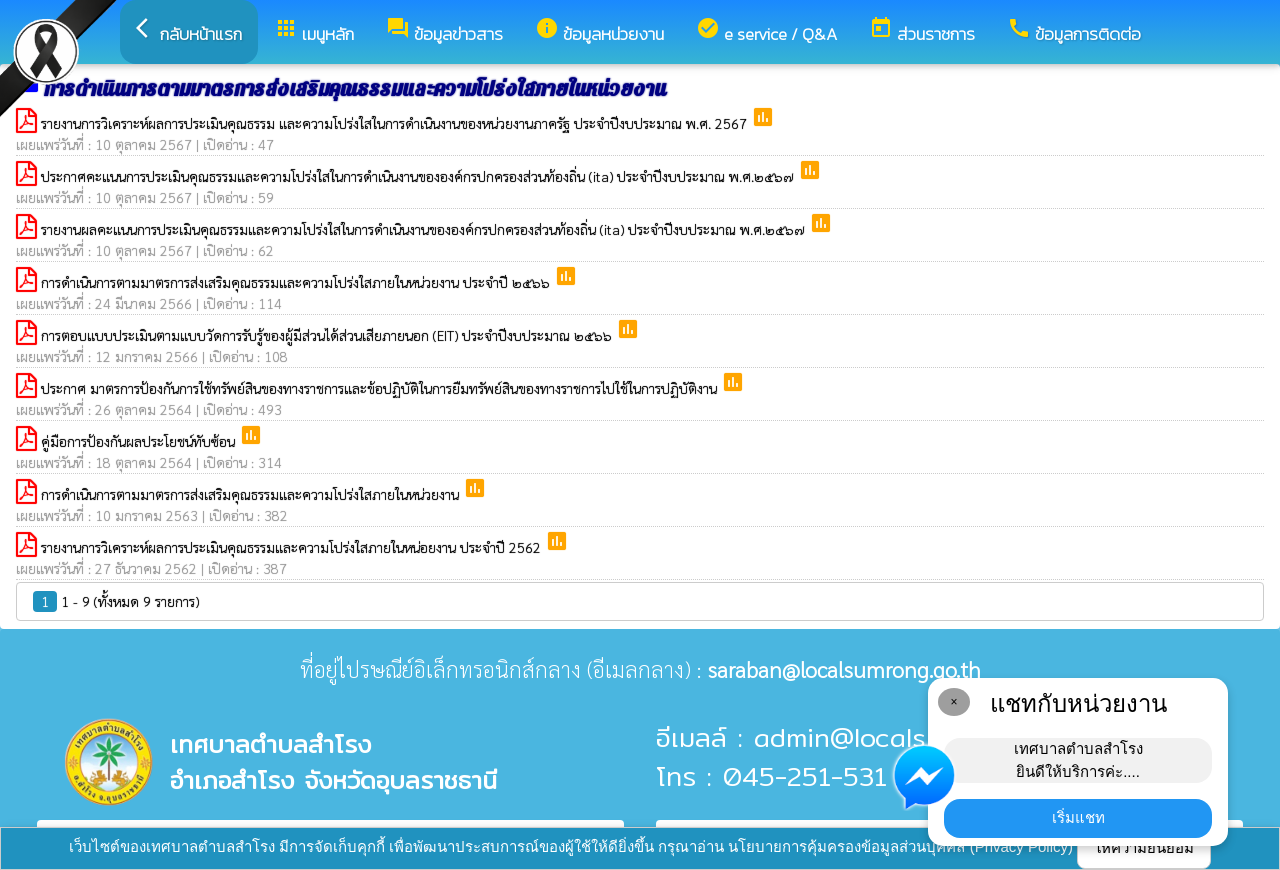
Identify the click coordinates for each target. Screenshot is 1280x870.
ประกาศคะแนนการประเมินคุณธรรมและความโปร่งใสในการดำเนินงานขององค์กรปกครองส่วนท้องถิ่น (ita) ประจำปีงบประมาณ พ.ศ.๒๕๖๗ (419, 176)
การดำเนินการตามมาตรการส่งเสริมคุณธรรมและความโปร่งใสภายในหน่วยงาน (252, 494)
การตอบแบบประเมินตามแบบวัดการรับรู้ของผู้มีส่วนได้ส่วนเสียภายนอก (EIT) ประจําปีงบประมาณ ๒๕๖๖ (328, 335)
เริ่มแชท (1078, 817)
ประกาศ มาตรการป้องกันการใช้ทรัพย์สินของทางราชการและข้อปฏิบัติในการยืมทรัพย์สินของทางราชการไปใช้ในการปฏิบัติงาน (381, 388)
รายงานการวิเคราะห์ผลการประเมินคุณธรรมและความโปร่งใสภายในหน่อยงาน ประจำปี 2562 (293, 547)
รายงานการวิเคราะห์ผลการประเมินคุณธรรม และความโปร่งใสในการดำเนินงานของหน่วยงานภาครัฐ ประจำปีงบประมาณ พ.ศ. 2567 (396, 123)
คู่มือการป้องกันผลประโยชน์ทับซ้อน (140, 441)
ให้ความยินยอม (1144, 847)
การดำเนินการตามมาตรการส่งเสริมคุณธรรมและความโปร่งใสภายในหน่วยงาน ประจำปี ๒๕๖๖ (297, 282)
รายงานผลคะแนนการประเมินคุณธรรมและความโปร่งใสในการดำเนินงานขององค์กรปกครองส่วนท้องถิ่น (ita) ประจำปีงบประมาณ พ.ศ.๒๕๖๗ (425, 229)
